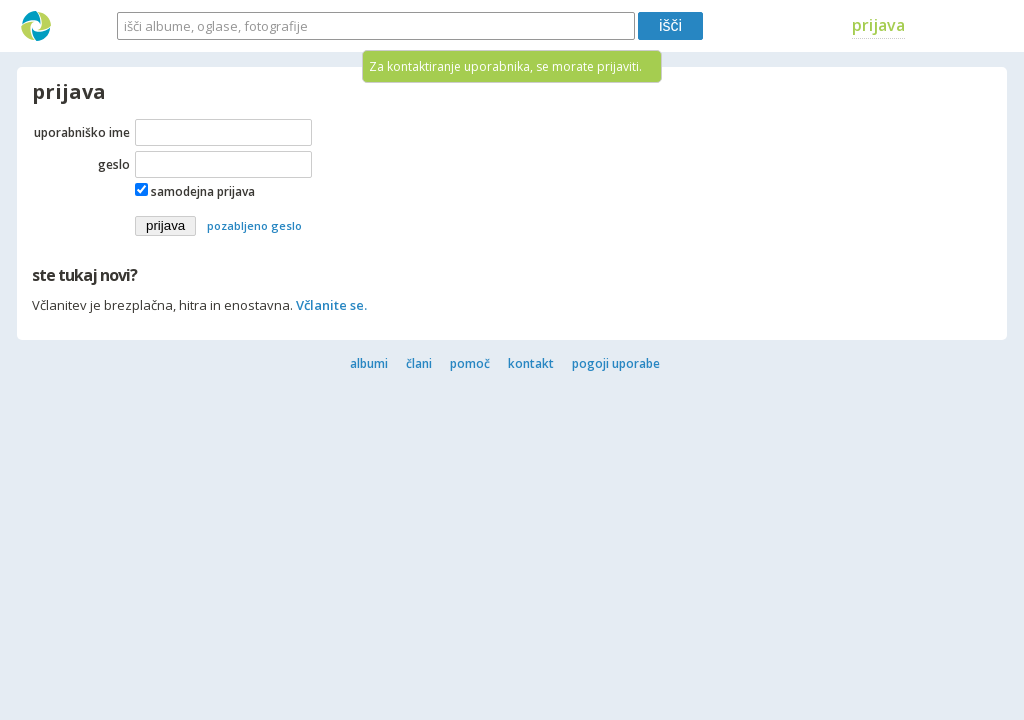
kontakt (531, 363)
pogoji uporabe (616, 363)
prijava (878, 25)
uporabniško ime (82, 132)
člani (419, 363)
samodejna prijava (203, 191)
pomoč (470, 363)
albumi (369, 363)
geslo (114, 164)
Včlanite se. (331, 305)
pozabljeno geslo (254, 225)
